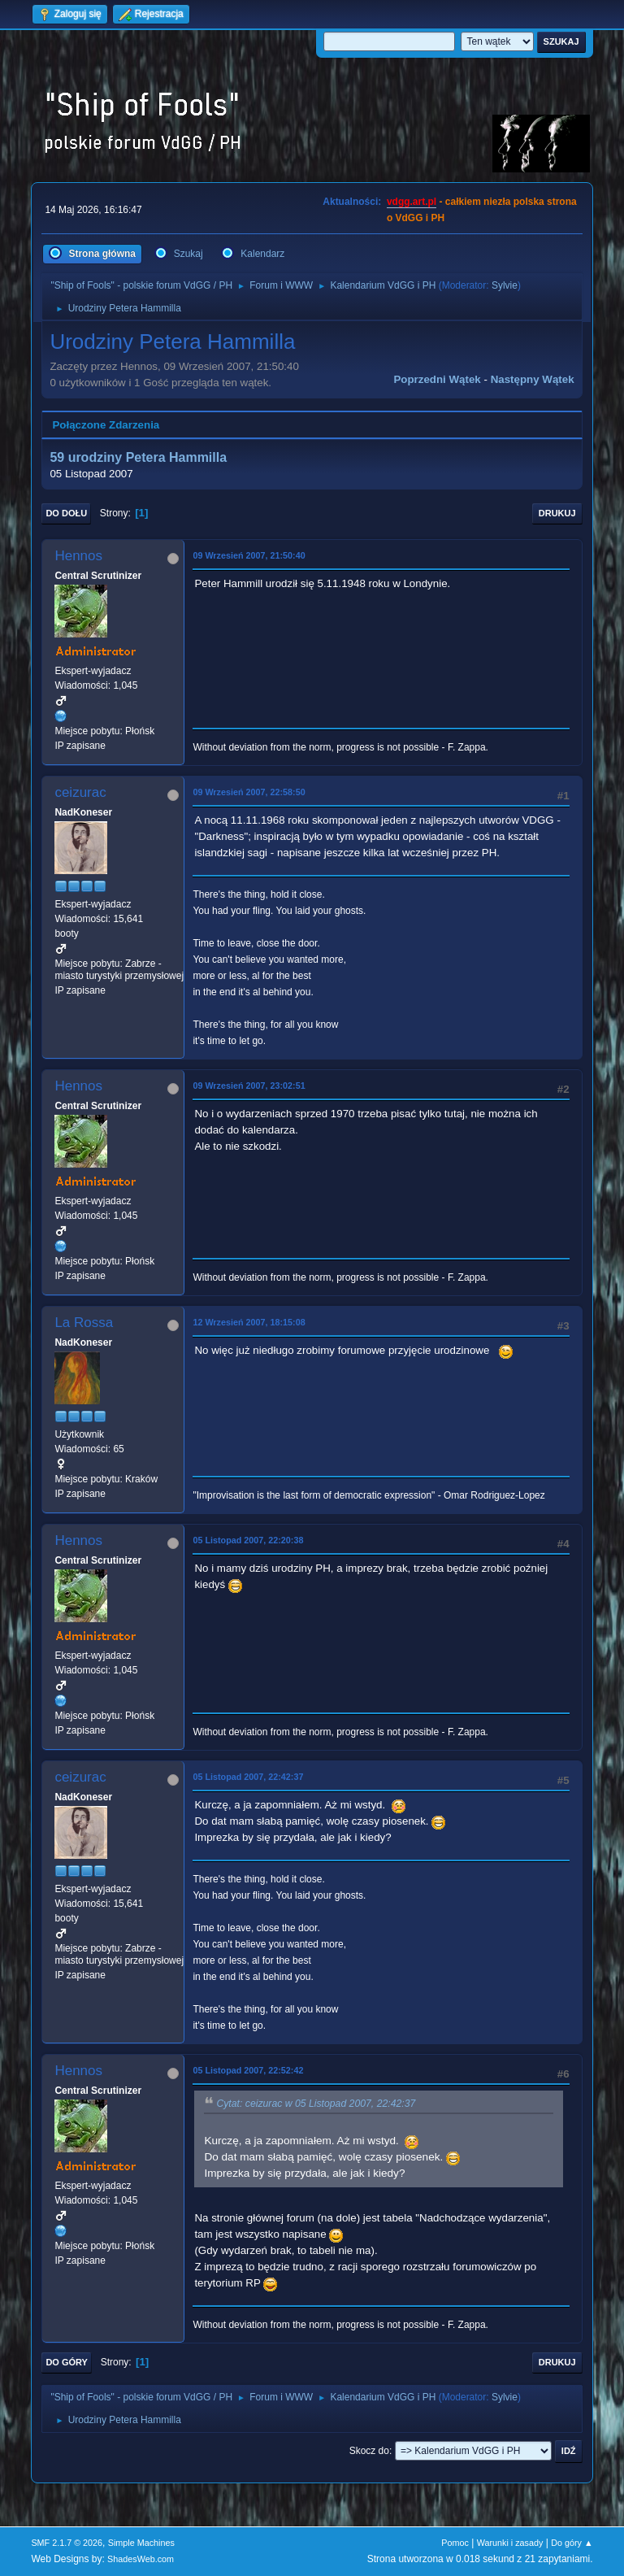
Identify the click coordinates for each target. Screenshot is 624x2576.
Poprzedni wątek (436, 379)
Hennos (78, 556)
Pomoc (455, 2543)
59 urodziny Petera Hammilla (138, 457)
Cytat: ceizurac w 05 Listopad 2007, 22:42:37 (315, 2103)
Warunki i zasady (510, 2543)
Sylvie (505, 285)
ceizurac (80, 792)
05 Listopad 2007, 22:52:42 (248, 2070)
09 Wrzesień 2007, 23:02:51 (249, 1085)
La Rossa (83, 1322)
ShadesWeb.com (140, 2559)
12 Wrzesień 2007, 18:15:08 (249, 1322)
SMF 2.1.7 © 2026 (66, 2543)
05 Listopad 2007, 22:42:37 (248, 1777)
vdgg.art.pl (411, 201)
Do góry (67, 2362)
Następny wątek (532, 379)
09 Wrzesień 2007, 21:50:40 (249, 555)
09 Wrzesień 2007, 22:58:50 (249, 792)
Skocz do (369, 2450)
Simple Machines (141, 2543)
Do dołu (66, 513)
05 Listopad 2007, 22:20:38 (248, 1540)
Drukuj (557, 513)
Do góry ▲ (571, 2543)
